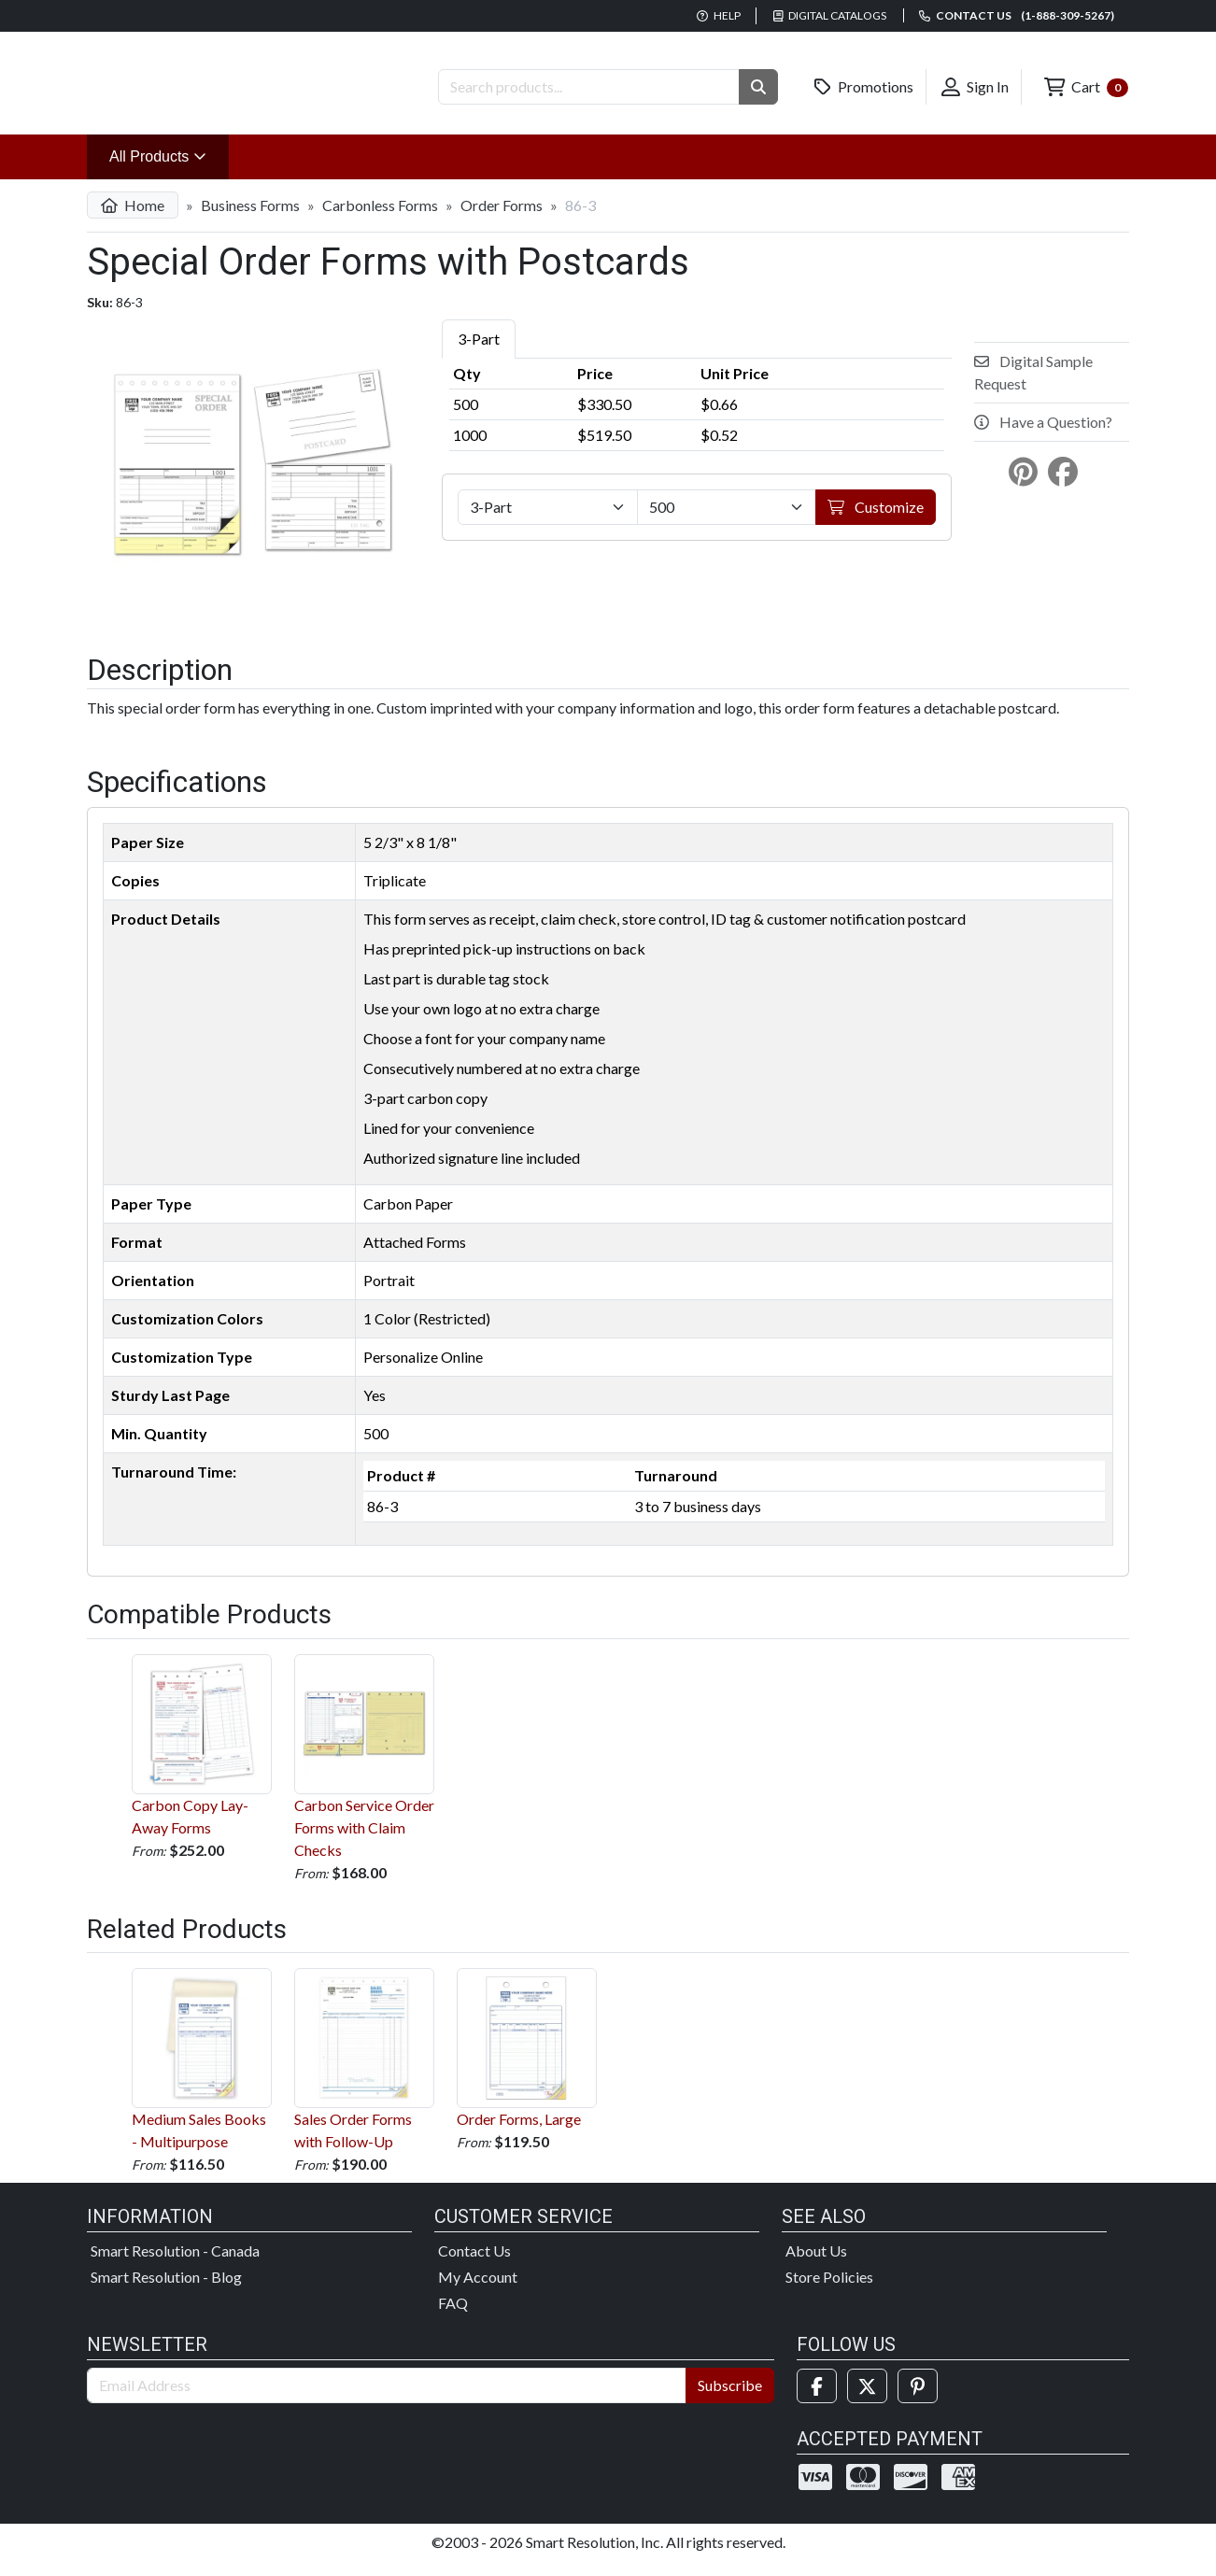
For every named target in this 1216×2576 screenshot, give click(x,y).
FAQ (453, 2318)
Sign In (975, 87)
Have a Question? (1043, 437)
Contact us (1016, 15)
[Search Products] (589, 87)
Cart (1086, 87)
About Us (816, 2265)
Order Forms (501, 220)
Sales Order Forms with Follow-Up (364, 2074)
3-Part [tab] (479, 353)
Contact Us (474, 2265)
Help (719, 15)
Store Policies (829, 2291)
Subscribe (730, 2400)
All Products (169, 169)
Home (132, 220)
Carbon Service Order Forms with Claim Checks (364, 1770)
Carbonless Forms (380, 220)
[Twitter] (867, 2401)
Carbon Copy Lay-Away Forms (202, 1759)
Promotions (863, 87)
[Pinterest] (918, 2401)
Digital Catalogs (830, 15)
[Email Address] (386, 2400)
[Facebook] (817, 2401)
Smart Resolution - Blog (166, 2291)
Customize (875, 522)
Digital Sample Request (1033, 387)
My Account (477, 2291)
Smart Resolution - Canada (175, 2265)
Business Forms (250, 220)
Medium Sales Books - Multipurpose (202, 2074)
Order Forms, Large (527, 2063)
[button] (758, 87)
